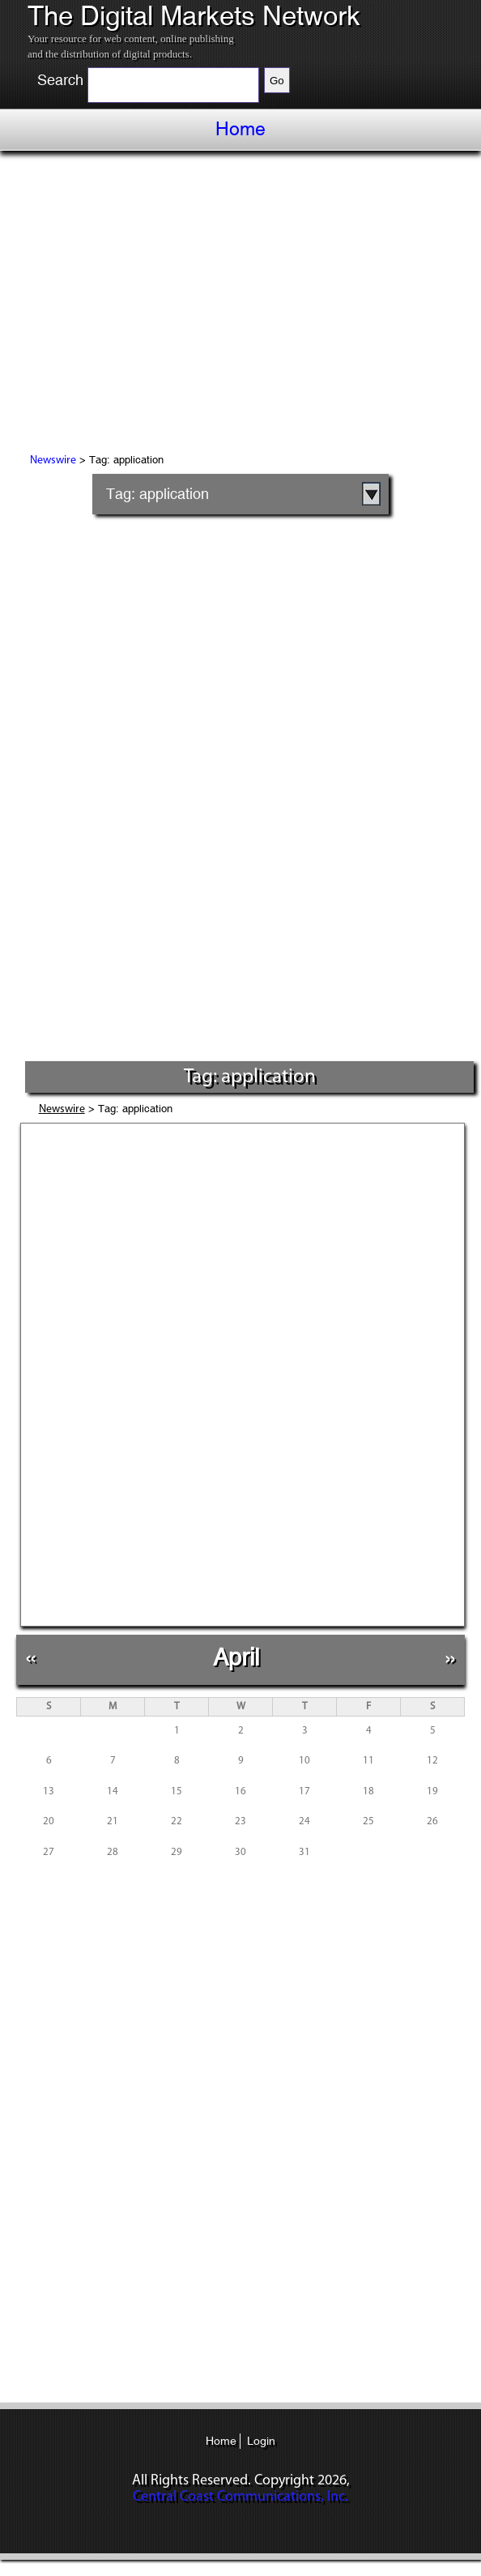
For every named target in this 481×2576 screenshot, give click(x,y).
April (236, 1657)
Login (261, 2440)
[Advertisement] (240, 304)
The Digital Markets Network (194, 16)
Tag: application (157, 493)
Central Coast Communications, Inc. (240, 2497)
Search (60, 80)
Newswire (53, 460)
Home (240, 128)
